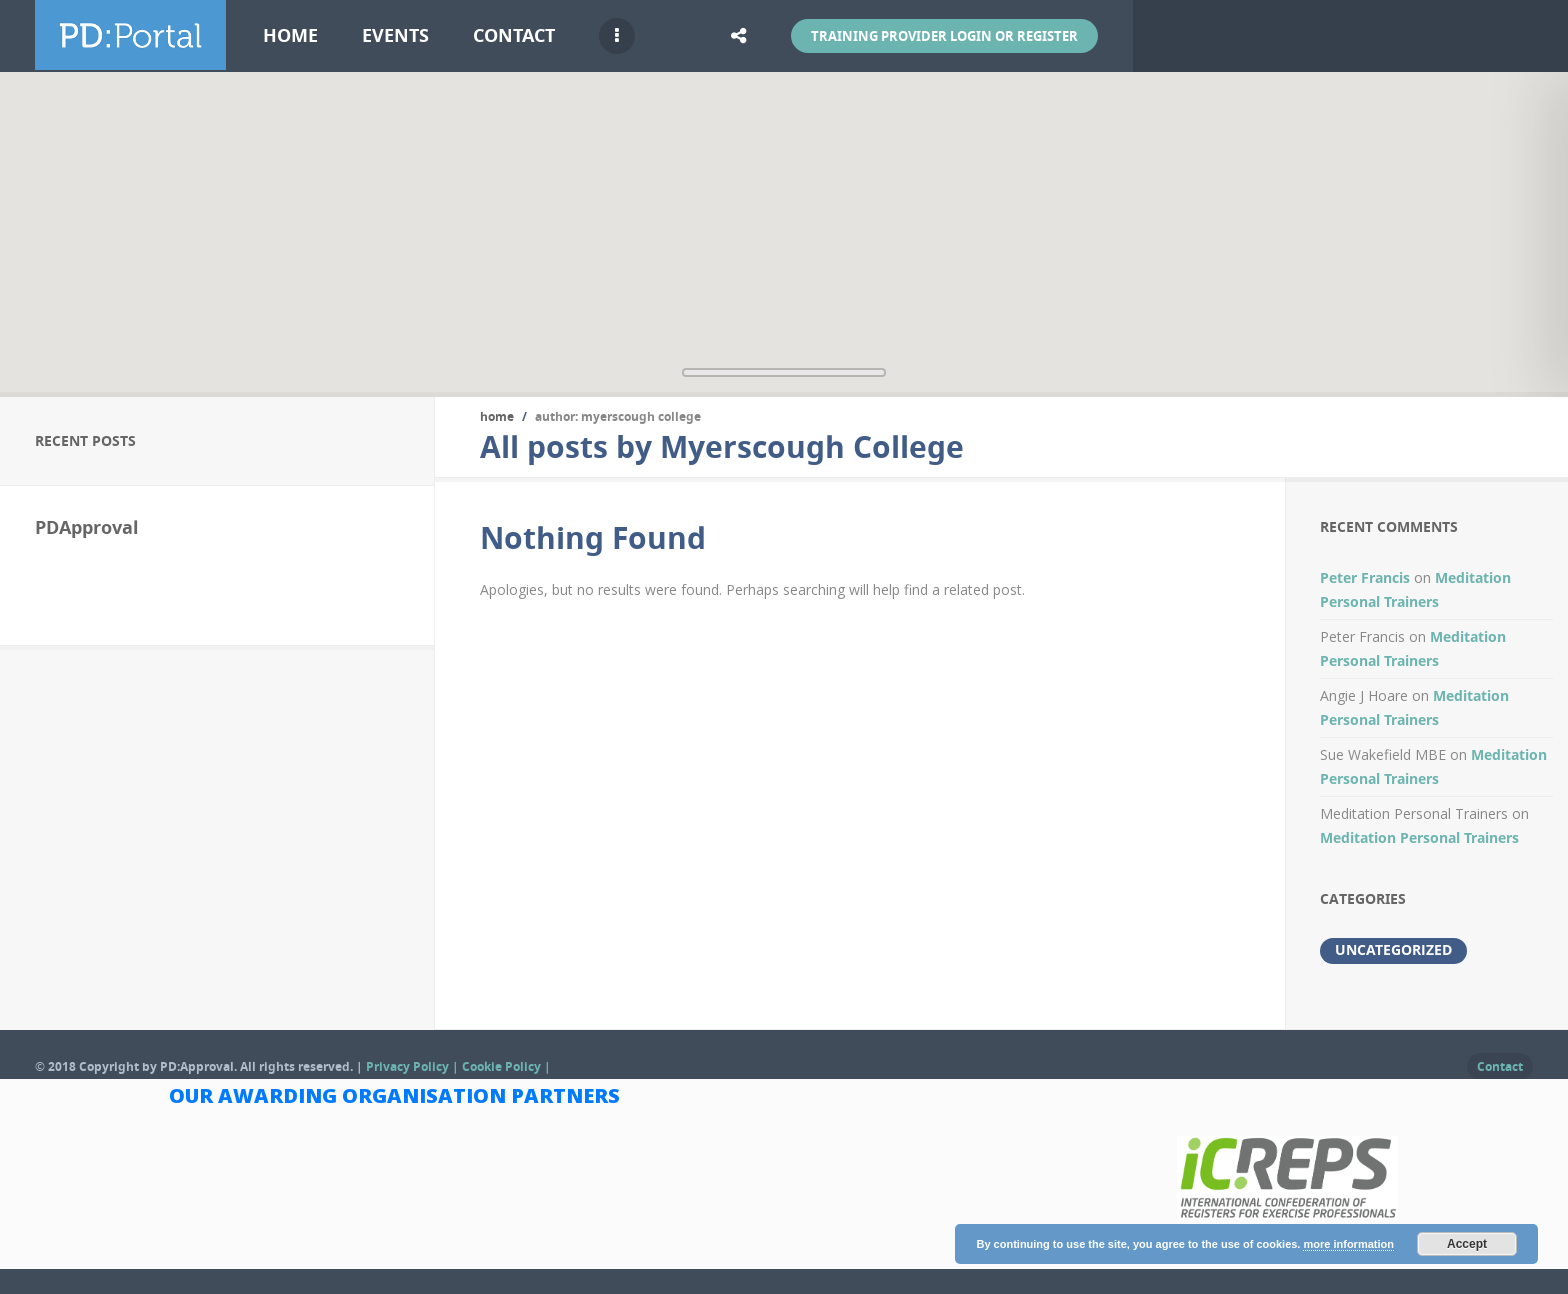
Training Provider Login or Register (944, 36)
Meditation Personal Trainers (1419, 837)
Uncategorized (1393, 949)
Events (395, 35)
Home (290, 35)
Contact (514, 35)
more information (1348, 1244)
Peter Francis (1365, 577)
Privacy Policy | (414, 1066)
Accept (1467, 1244)
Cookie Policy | (506, 1066)
